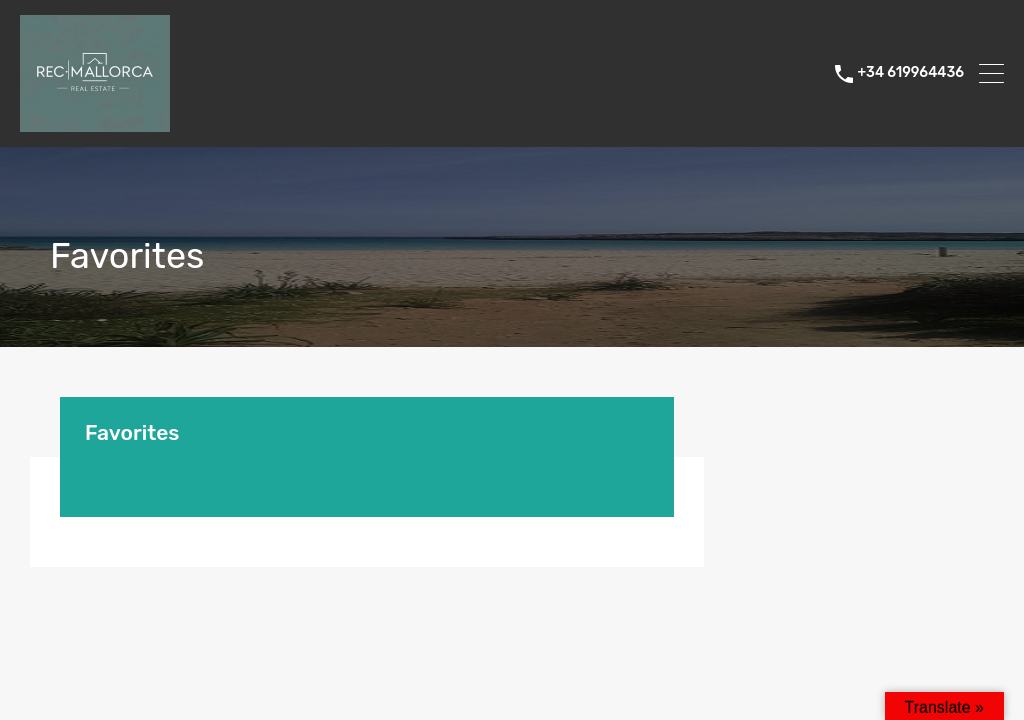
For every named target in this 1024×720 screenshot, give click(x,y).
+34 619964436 (911, 73)
